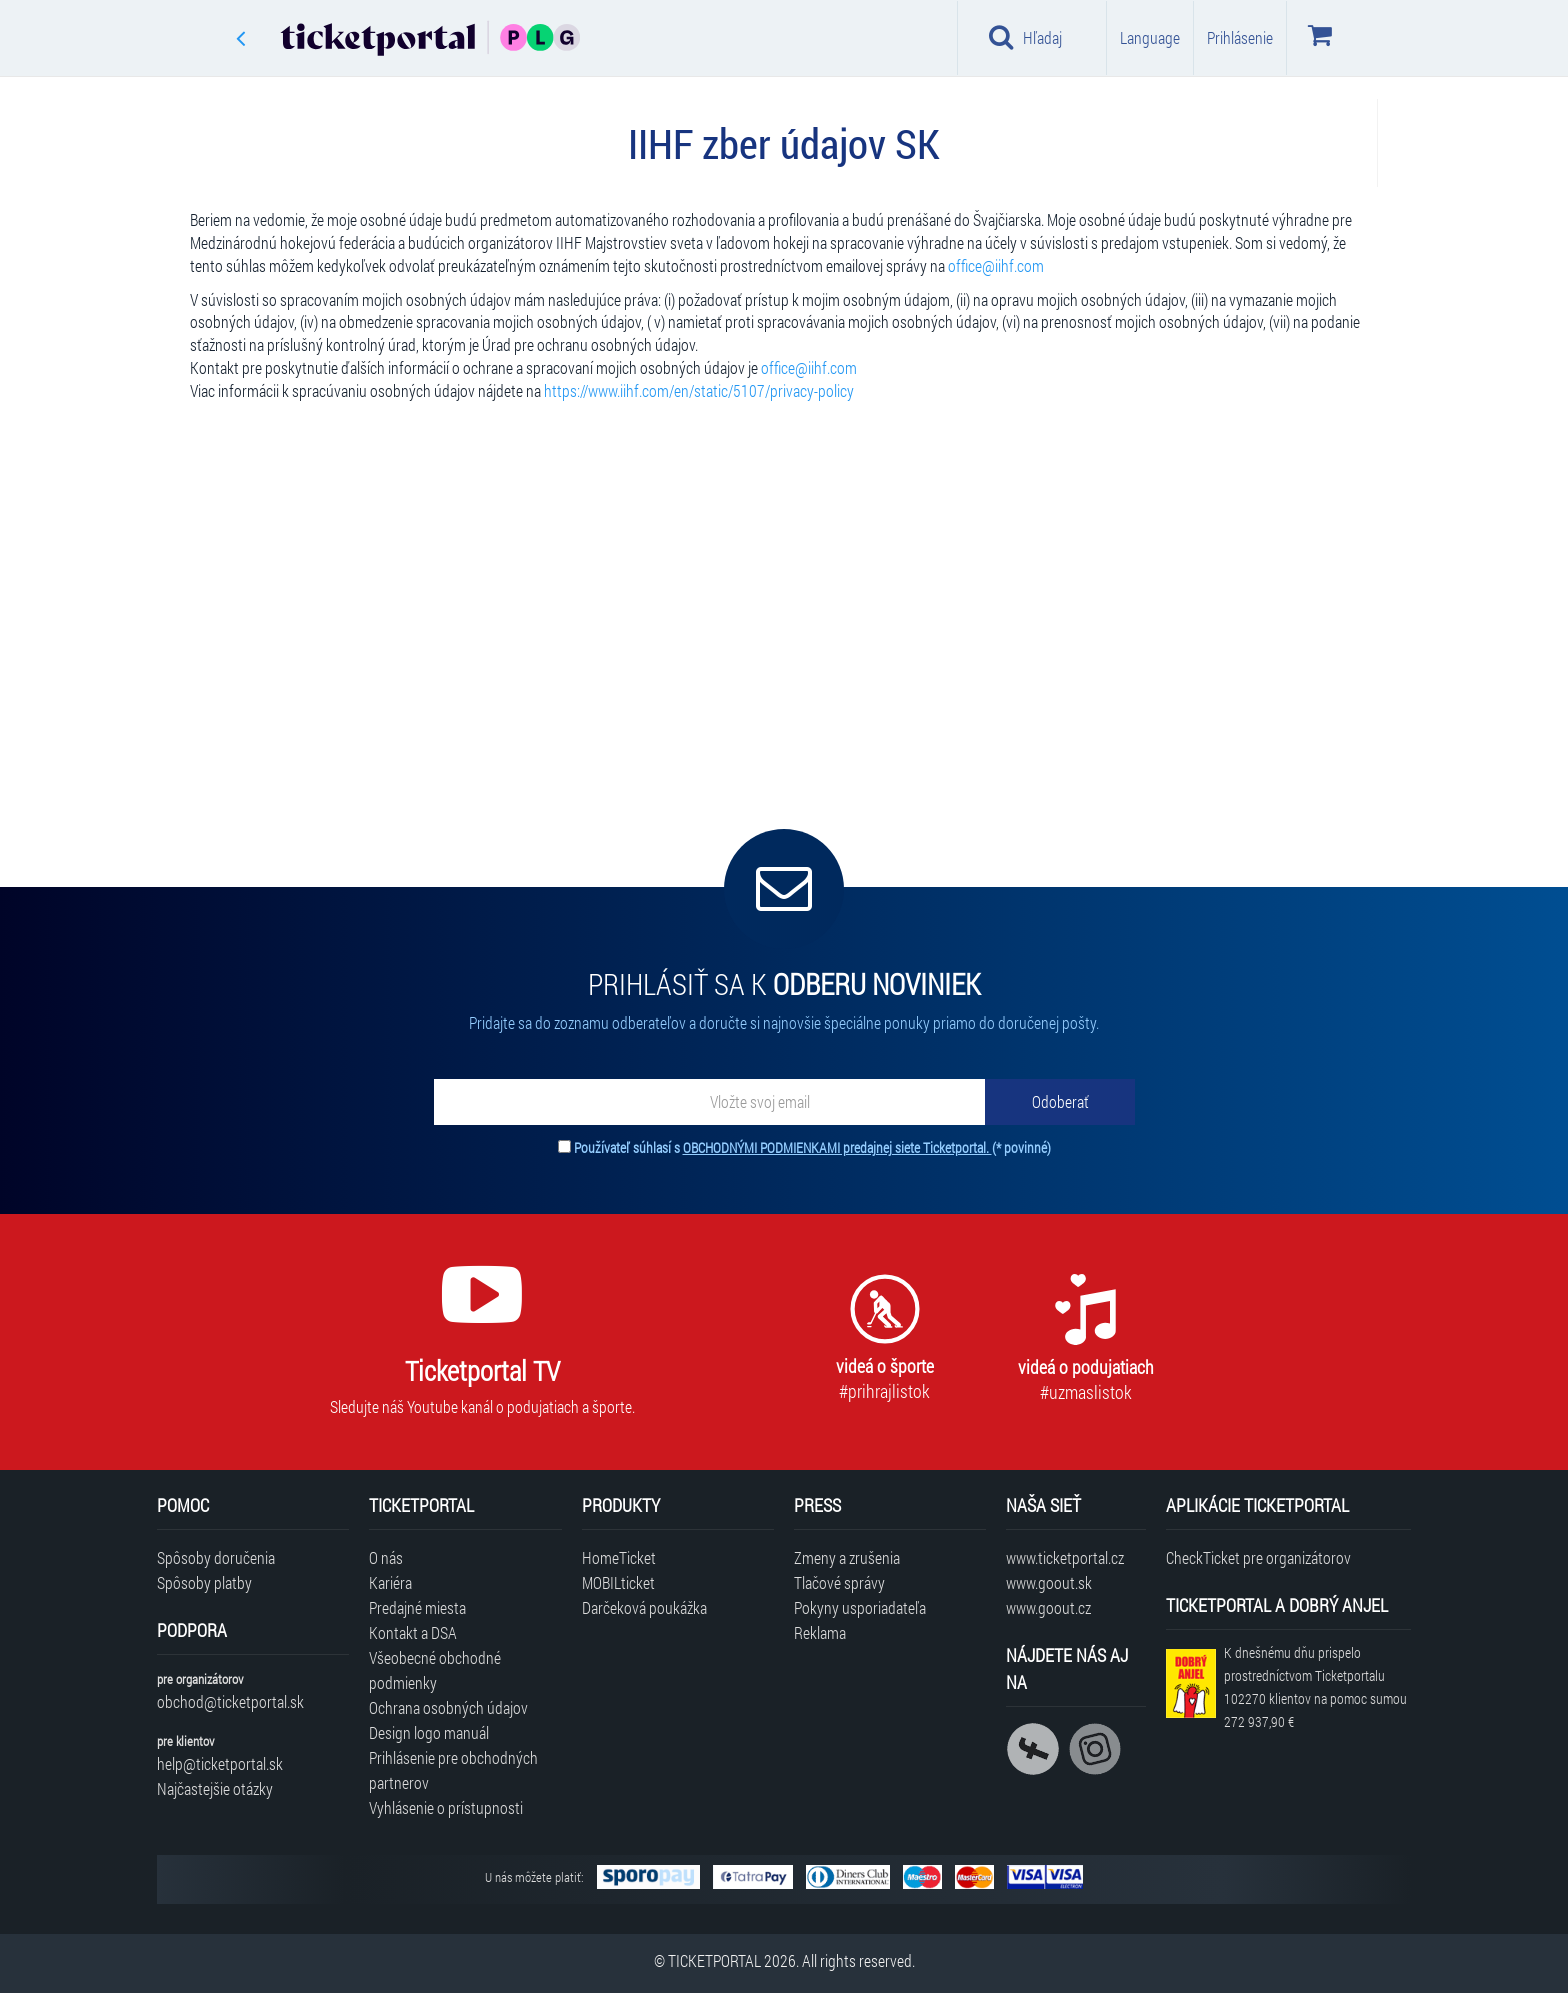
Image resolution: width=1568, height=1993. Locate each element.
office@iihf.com (996, 265)
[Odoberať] (1060, 1102)
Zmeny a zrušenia (847, 1557)
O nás (386, 1557)
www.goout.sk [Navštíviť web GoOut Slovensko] (1049, 1582)
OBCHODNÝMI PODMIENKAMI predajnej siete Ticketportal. (837, 1147)
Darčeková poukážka (644, 1607)
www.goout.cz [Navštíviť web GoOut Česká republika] (1048, 1607)
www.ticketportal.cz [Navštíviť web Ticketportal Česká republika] (1065, 1557)
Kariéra (390, 1582)
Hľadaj (1025, 37)
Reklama (820, 1632)
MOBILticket (618, 1582)
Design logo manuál (429, 1732)
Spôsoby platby (204, 1582)
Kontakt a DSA (413, 1632)
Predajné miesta (417, 1607)
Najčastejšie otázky (215, 1788)
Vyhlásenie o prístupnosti (446, 1807)
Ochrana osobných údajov (448, 1707)
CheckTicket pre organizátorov (1258, 1557)
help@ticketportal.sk (220, 1763)
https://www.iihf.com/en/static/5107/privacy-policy (699, 390)
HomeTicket (619, 1557)
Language (1150, 37)
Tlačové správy (839, 1582)
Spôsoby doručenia (216, 1557)
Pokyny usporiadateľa (860, 1607)
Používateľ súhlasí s (812, 1147)
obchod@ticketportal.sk (230, 1701)
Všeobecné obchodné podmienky (435, 1670)
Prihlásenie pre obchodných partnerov (453, 1770)
